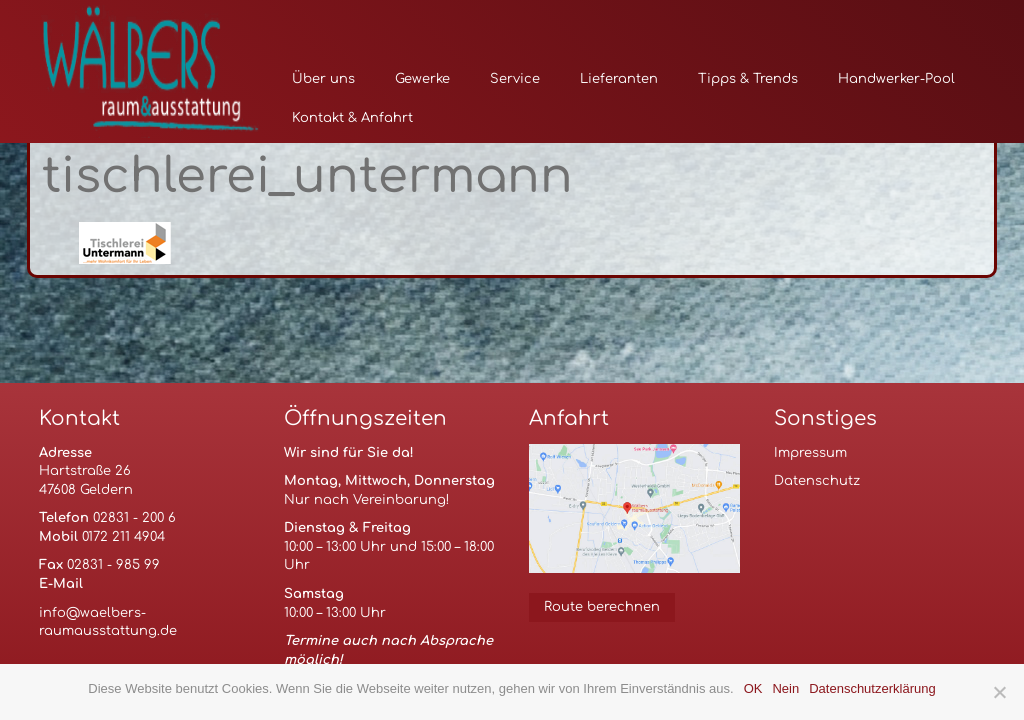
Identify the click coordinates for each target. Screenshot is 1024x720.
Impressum (810, 453)
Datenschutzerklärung (872, 688)
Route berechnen (602, 607)
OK (753, 688)
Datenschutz (817, 481)
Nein (785, 688)
